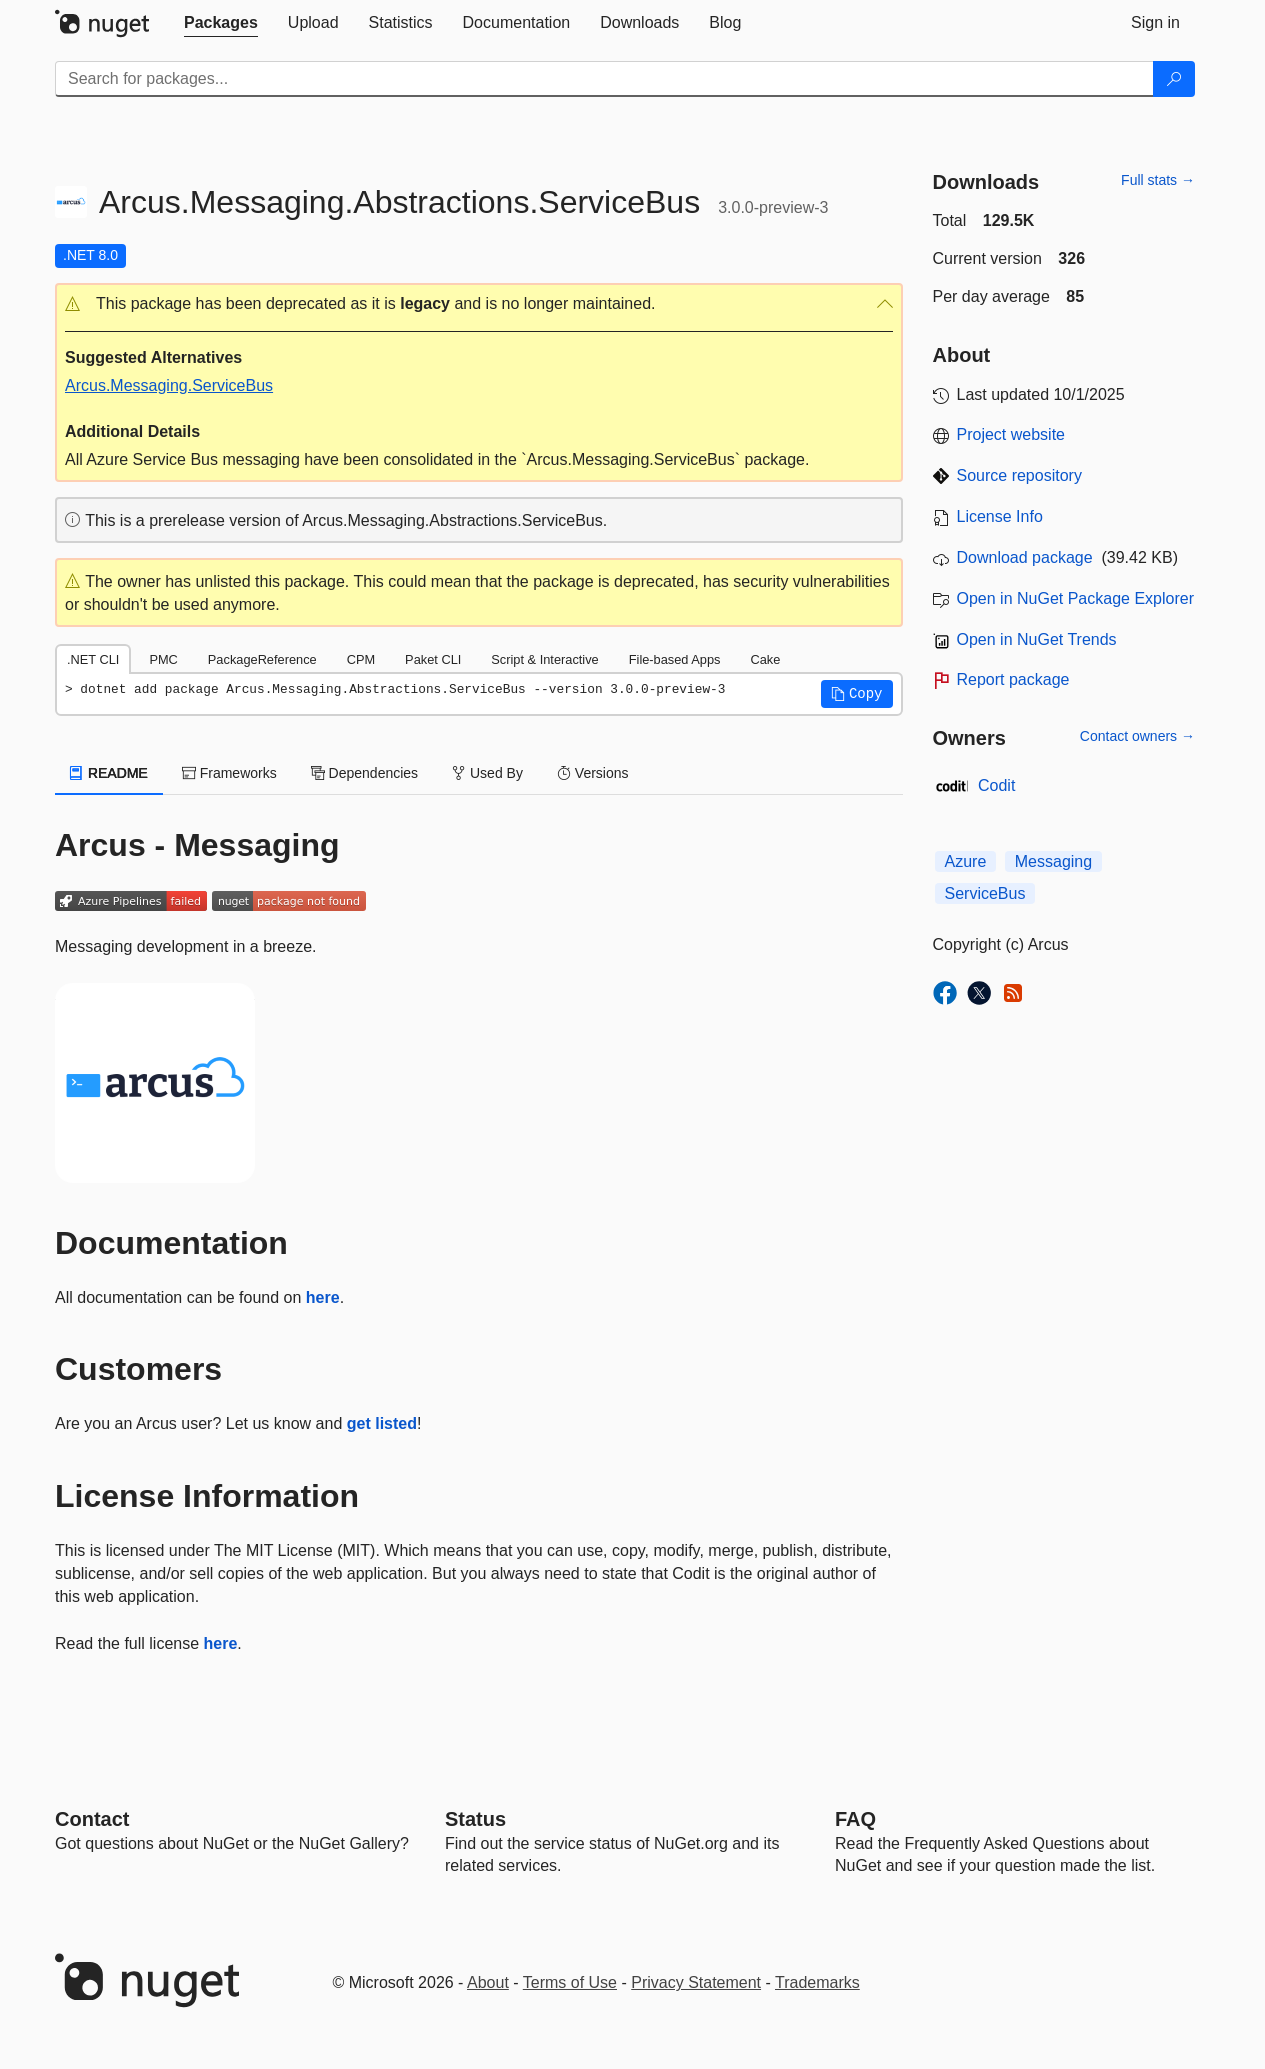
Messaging (1053, 861)
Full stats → (1158, 180)
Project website (1011, 434)
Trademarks (817, 1982)
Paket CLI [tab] (433, 659)
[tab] (221, 23)
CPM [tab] (361, 659)
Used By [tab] (487, 773)
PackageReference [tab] (262, 659)
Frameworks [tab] (229, 773)
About (488, 1982)
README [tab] (109, 773)
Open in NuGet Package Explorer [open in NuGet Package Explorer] (1075, 598)
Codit (996, 785)
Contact (92, 1819)
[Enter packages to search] (604, 79)
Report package (1013, 679)
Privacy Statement (696, 1982)
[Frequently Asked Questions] (855, 1819)
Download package (1025, 557)
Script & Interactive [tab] (544, 659)
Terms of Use (570, 1982)
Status (475, 1819)
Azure (966, 861)
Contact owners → (1137, 736)
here (323, 1297)
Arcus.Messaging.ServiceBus (169, 385)
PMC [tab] (163, 659)
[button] (479, 304)
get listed (382, 1423)
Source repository (1019, 475)
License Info (1000, 516)
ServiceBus (985, 893)
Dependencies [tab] (364, 773)
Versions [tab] (593, 773)
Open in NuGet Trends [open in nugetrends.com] (1037, 639)
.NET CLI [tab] (93, 659)
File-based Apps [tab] (675, 659)
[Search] (1174, 79)
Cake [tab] (765, 659)
